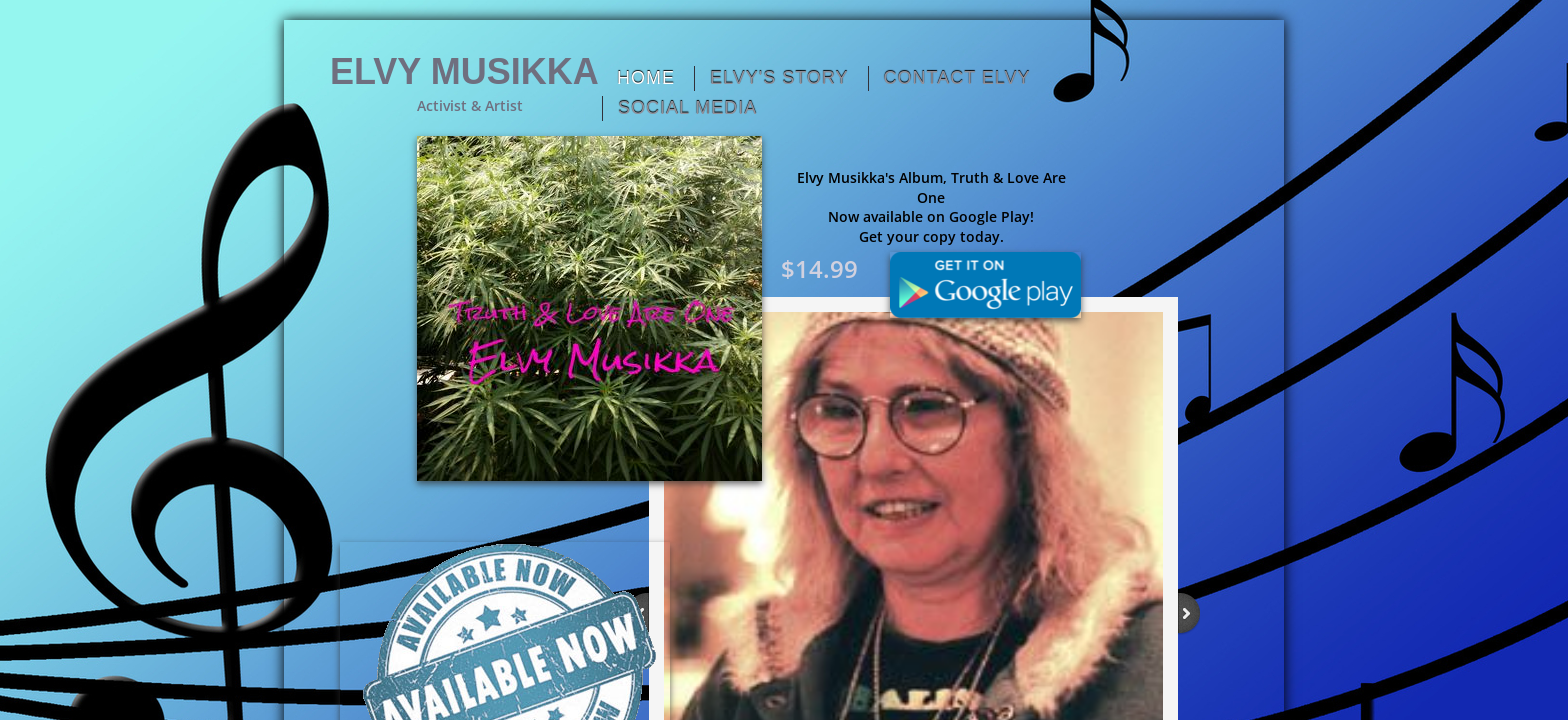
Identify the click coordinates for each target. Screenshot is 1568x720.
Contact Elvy (957, 78)
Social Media (687, 108)
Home (646, 78)
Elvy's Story (779, 78)
